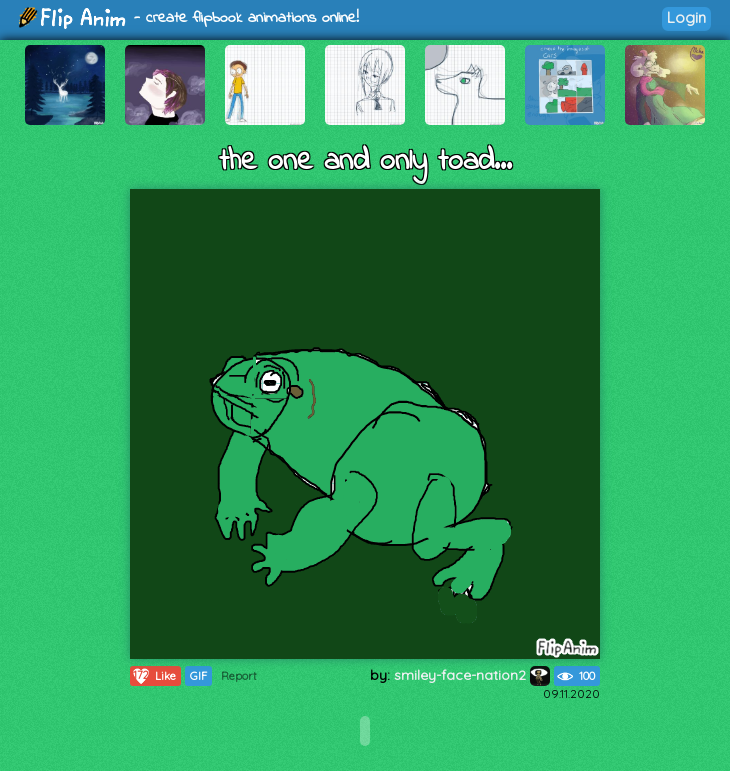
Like (153, 676)
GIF (198, 676)
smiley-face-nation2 (472, 675)
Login (686, 17)
